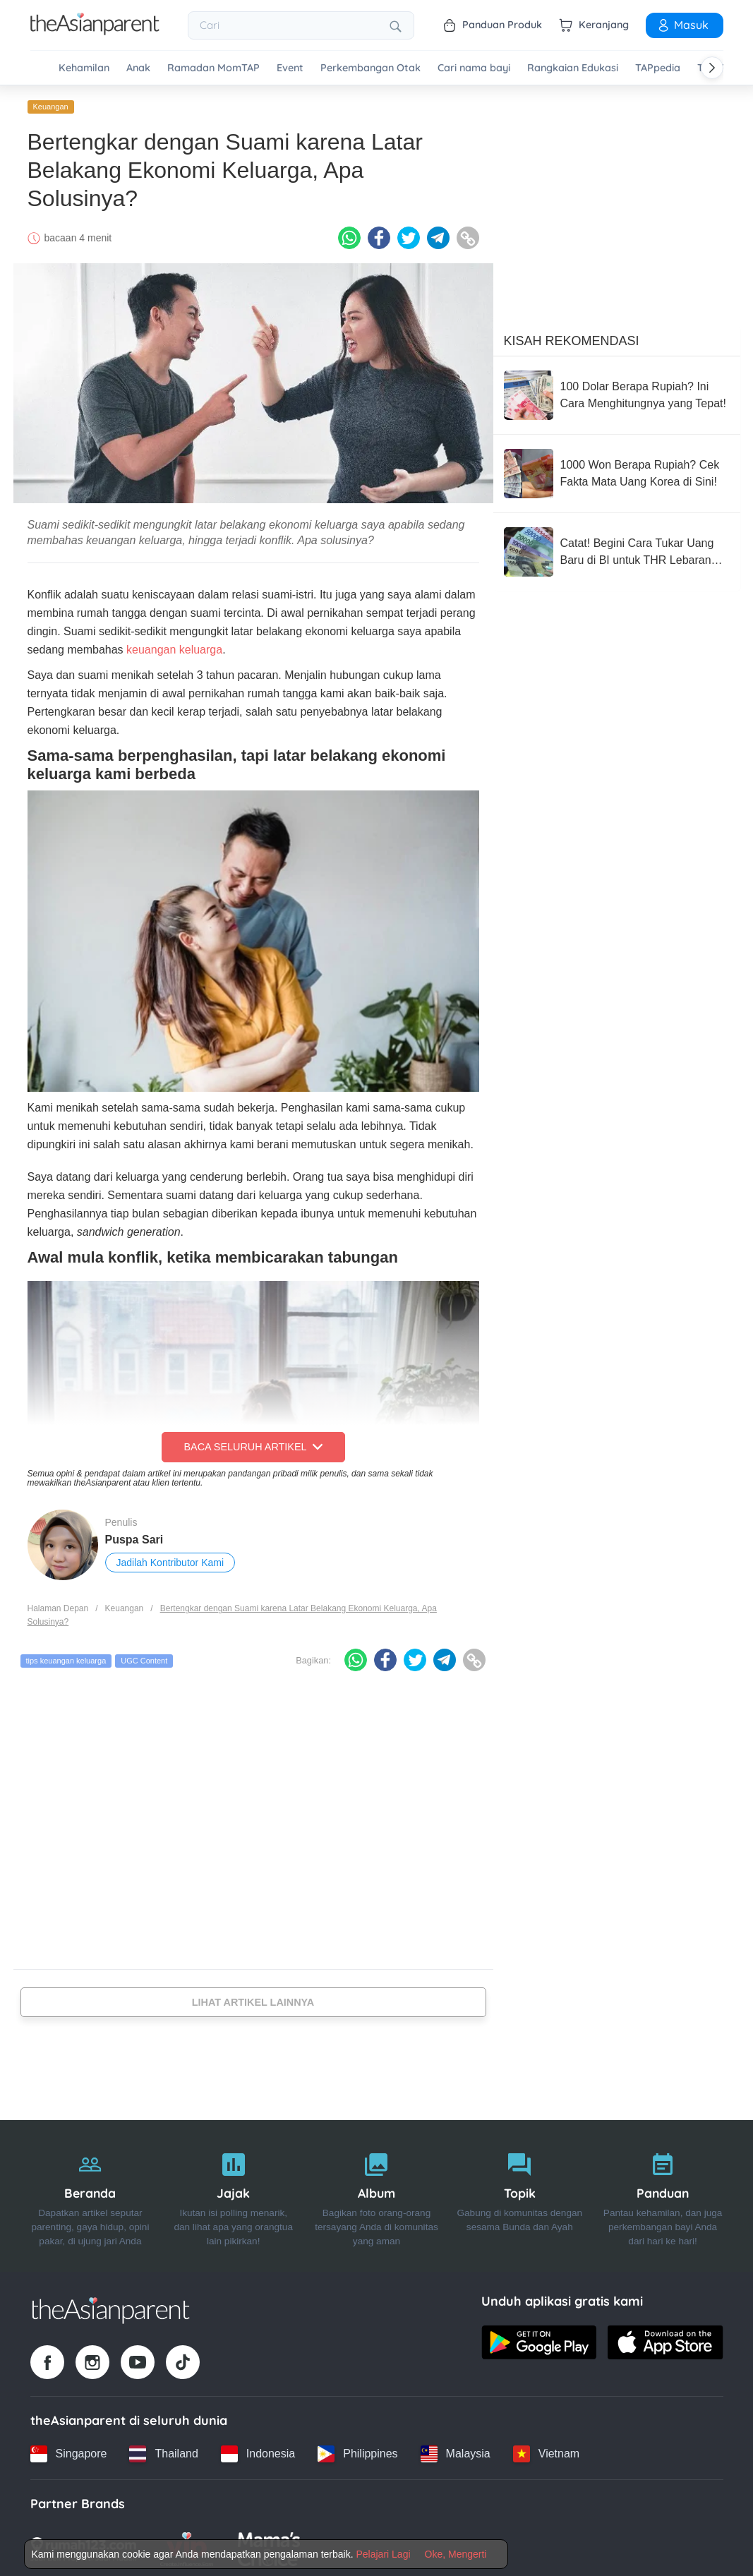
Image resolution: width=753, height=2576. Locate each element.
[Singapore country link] (68, 2450)
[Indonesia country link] (258, 2450)
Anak (138, 68)
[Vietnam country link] (546, 2450)
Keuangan (50, 104)
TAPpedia (657, 68)
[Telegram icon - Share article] (438, 235)
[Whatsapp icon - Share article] (349, 235)
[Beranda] (91, 2193)
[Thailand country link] (163, 2450)
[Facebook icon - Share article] (379, 235)
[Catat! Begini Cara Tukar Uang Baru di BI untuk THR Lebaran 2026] (617, 549)
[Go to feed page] (94, 31)
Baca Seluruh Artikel (252, 1444)
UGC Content (144, 1658)
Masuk (682, 25)
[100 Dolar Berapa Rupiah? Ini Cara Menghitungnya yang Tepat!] (617, 392)
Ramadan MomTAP (213, 68)
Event (290, 68)
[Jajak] (233, 2193)
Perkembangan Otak (370, 68)
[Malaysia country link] (455, 2450)
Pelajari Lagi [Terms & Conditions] (383, 2554)
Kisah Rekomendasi (571, 338)
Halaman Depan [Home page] (58, 1606)
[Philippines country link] (357, 2450)
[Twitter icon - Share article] (408, 235)
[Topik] (520, 2193)
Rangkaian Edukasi (572, 68)
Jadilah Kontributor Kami (170, 1559)
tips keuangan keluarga (66, 1658)
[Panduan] (663, 2193)
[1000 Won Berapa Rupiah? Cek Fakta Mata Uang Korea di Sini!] (617, 470)
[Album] (376, 2193)
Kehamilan (84, 68)
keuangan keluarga (174, 647)
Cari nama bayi (474, 68)
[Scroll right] (712, 67)
